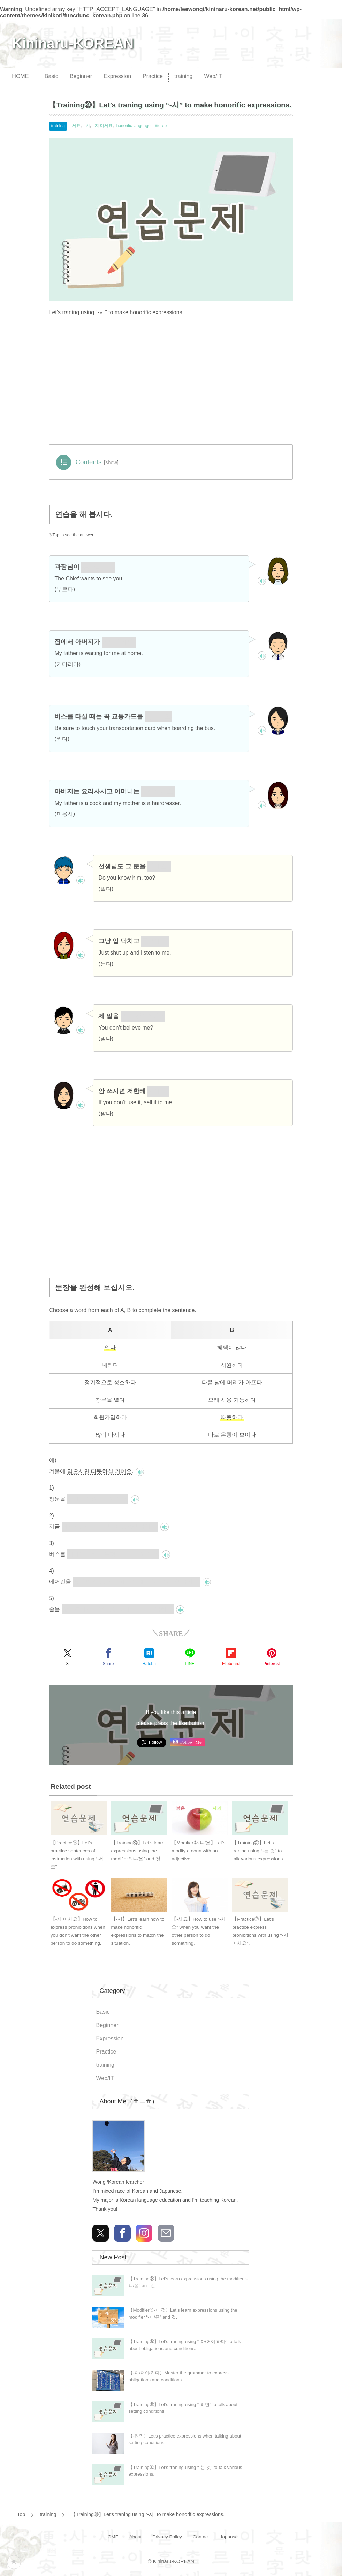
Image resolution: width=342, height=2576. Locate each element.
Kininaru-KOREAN (73, 43)
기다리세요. (118, 641)
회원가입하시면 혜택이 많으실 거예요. (110, 1526)
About (135, 2536)
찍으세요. (158, 716)
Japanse (229, 2536)
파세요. (158, 1090)
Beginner (81, 76)
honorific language (133, 125)
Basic (51, 76)
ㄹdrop (160, 125)
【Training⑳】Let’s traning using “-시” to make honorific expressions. (148, 2514)
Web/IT (213, 76)
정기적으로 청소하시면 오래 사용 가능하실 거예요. (136, 1581)
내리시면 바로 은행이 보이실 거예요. (113, 1554)
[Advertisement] (171, 383)
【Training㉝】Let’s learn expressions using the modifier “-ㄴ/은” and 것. (138, 1850)
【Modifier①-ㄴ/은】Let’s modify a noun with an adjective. (198, 1850)
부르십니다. (98, 566)
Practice (153, 76)
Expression (117, 76)
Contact (201, 2536)
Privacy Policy (167, 2536)
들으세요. (155, 940)
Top (21, 2514)
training (183, 76)
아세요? (159, 866)
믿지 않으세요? (142, 1015)
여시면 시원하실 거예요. (98, 1499)
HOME (20, 76)
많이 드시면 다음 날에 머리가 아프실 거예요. (117, 1609)
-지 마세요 (103, 125)
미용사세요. (158, 791)
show (111, 462)
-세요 (76, 125)
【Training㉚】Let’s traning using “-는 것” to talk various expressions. (258, 1850)
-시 (87, 125)
